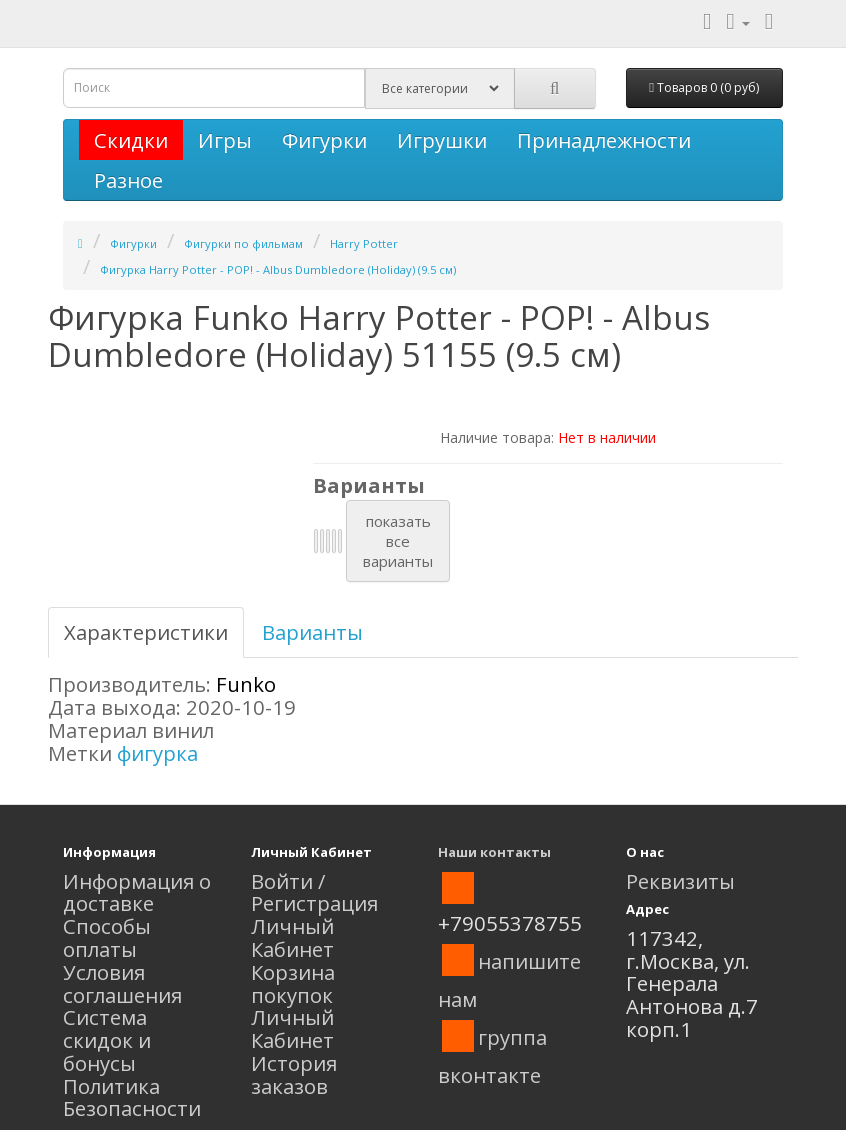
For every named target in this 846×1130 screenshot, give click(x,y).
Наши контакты (494, 852)
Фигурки (324, 140)
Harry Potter (364, 243)
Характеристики (146, 632)
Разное (128, 180)
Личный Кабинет (292, 937)
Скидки (131, 140)
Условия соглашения (122, 983)
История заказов (294, 1074)
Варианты (312, 632)
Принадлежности (604, 140)
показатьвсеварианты (398, 541)
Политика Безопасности (132, 1097)
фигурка (157, 753)
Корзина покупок (293, 983)
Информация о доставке (137, 892)
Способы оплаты (107, 937)
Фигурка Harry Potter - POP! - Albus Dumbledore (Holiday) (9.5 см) (278, 269)
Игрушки (442, 140)
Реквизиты (680, 881)
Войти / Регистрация (314, 892)
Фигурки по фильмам (243, 243)
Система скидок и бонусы (107, 1040)
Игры (225, 140)
